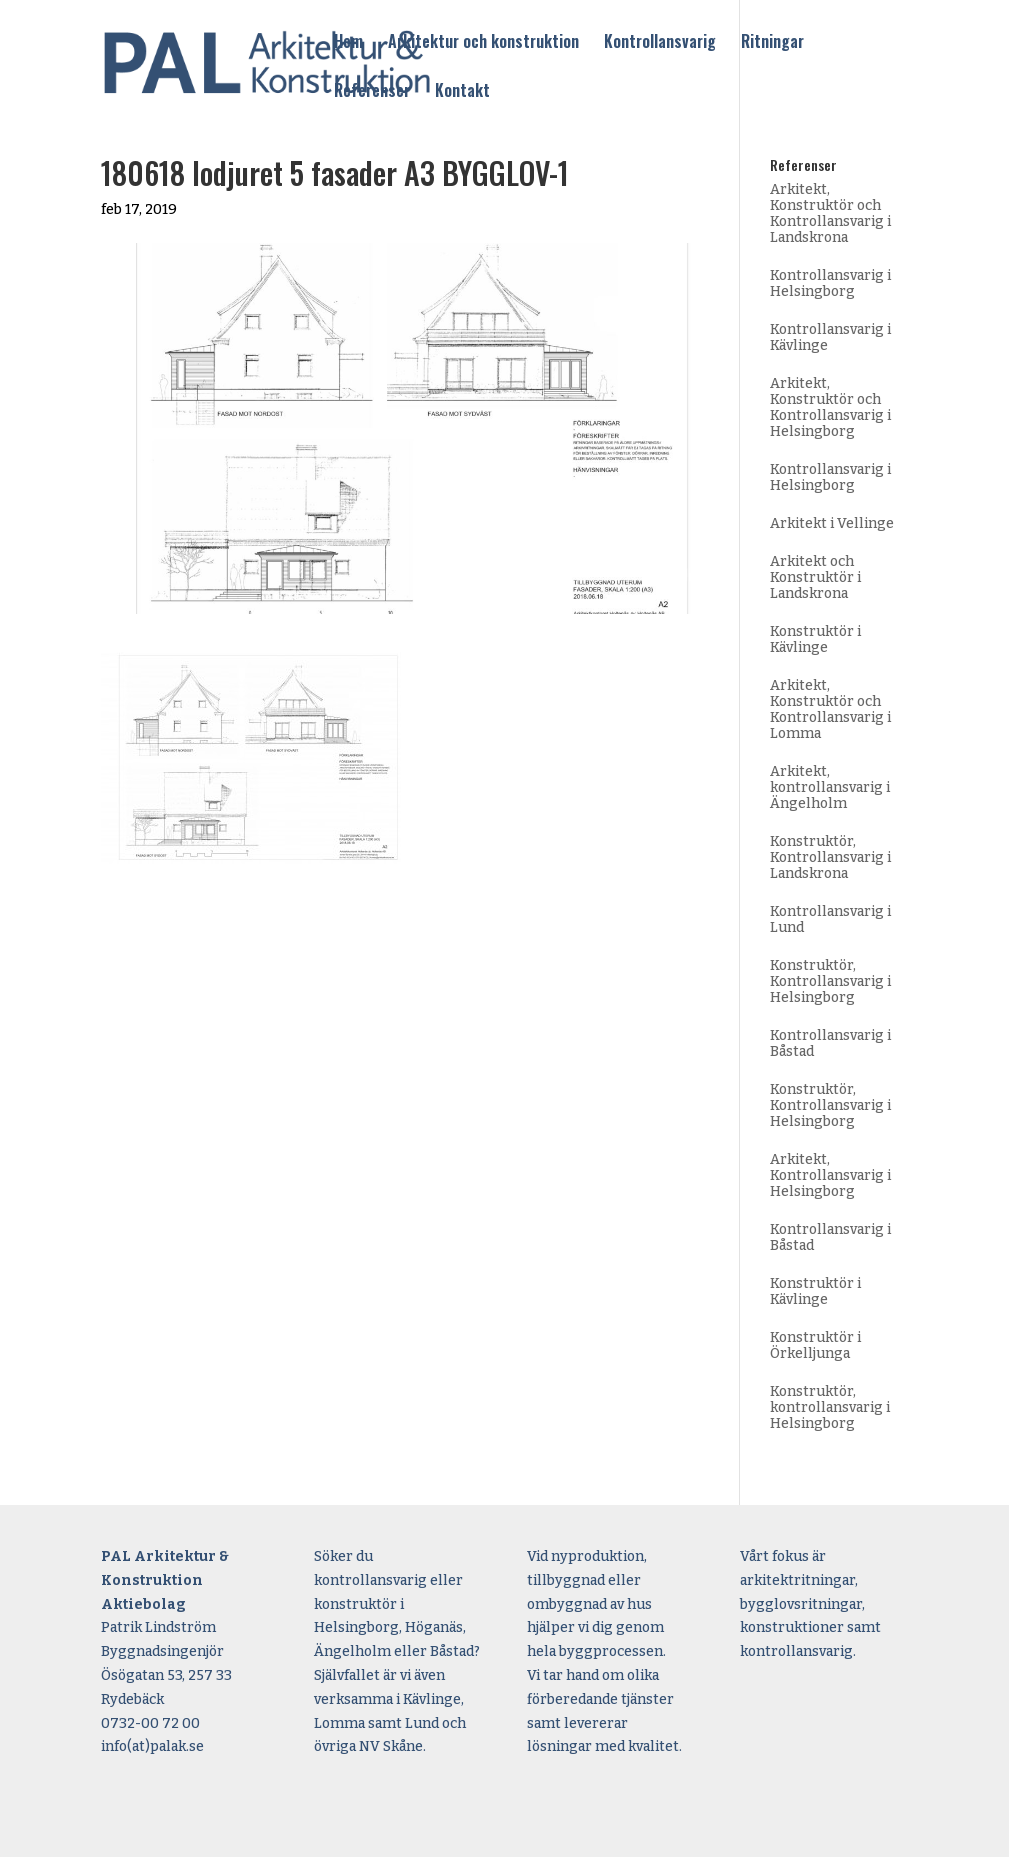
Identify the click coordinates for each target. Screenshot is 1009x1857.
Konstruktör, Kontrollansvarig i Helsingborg (830, 981)
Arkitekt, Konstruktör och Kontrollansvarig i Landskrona (830, 213)
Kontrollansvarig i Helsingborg (830, 283)
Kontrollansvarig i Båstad (830, 1043)
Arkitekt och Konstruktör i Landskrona (815, 577)
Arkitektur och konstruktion (483, 43)
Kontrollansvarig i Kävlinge (830, 337)
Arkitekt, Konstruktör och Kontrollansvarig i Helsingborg (830, 407)
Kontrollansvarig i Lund (830, 919)
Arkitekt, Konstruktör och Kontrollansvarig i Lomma (830, 709)
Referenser (372, 92)
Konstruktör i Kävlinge (815, 639)
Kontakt (462, 92)
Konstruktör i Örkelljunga (815, 1345)
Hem (348, 43)
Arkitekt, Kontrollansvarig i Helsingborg (830, 1175)
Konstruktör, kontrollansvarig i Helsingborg (830, 1407)
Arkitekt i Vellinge (832, 523)
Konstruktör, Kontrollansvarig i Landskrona (830, 857)
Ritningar (772, 43)
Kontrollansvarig (660, 43)
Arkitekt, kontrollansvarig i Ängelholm (830, 787)
